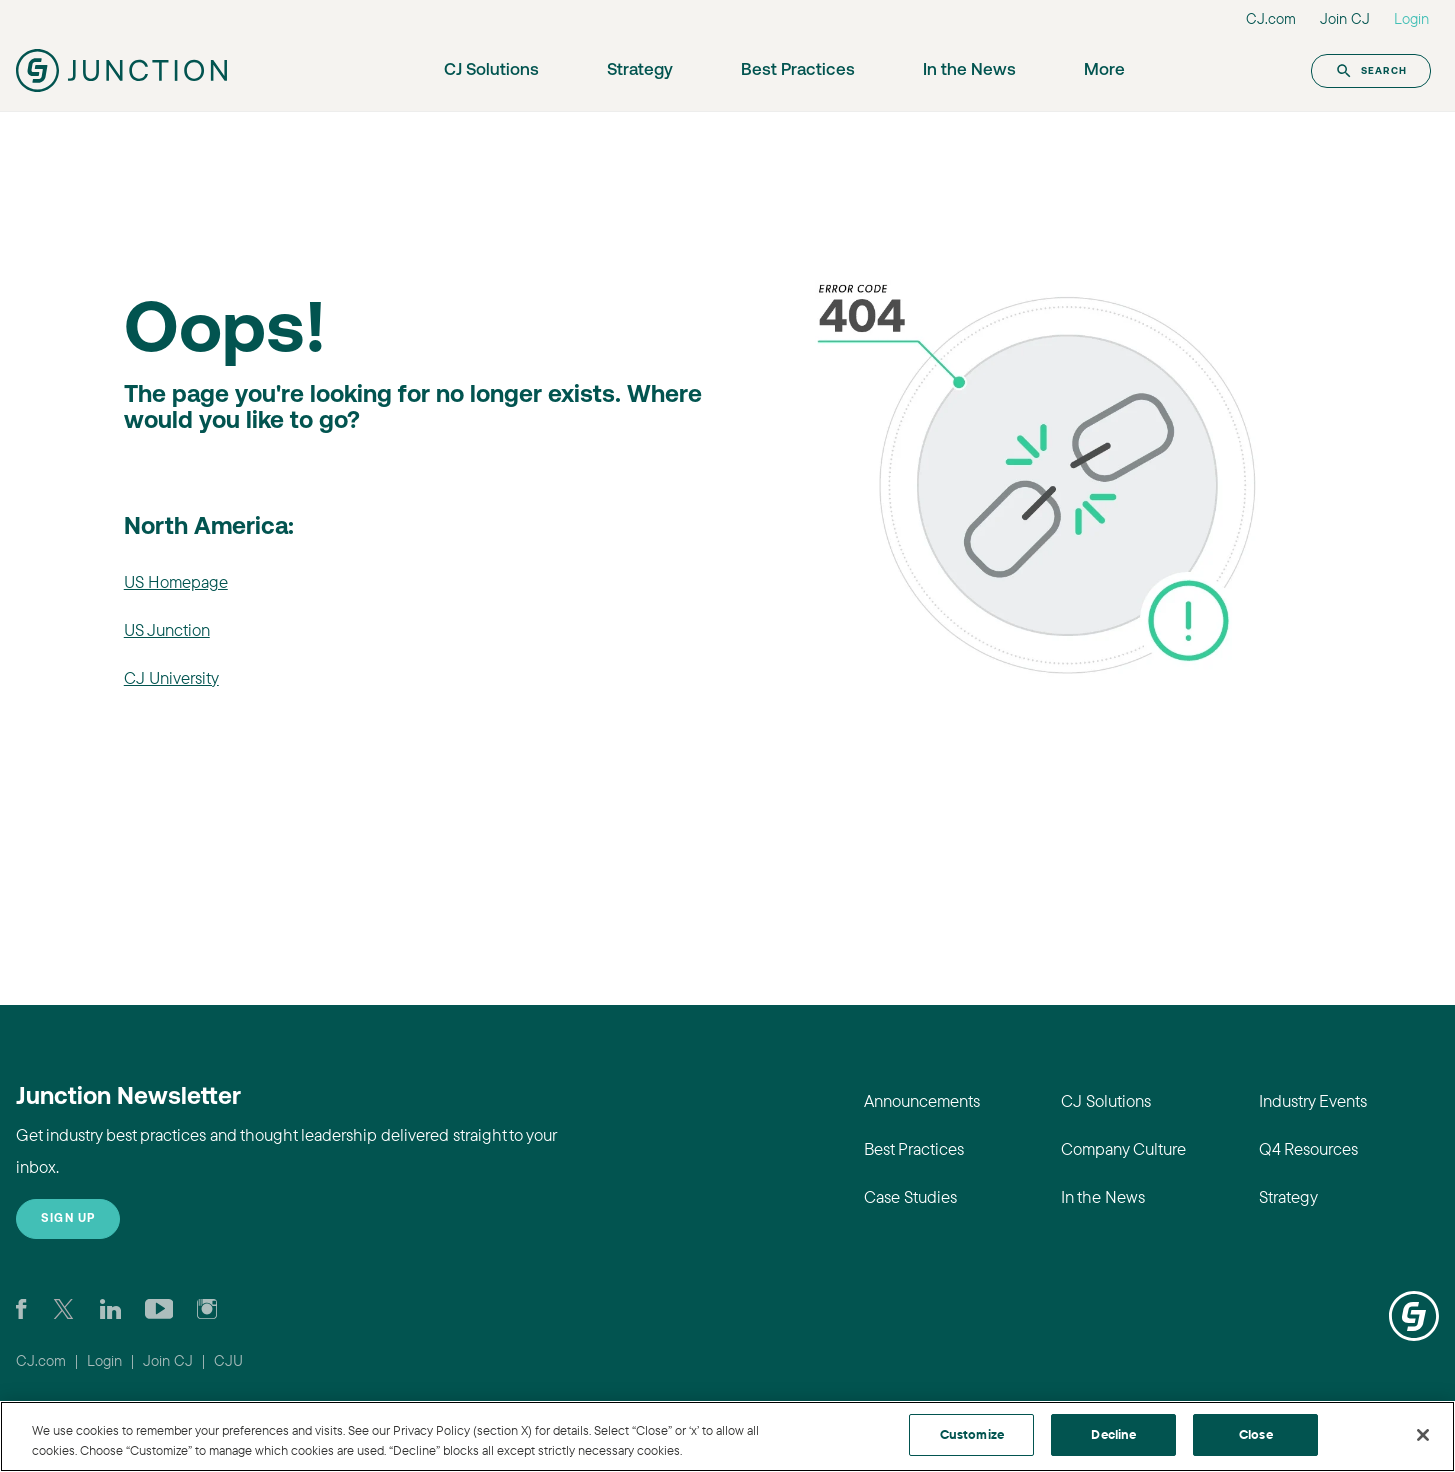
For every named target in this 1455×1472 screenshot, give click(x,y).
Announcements (922, 1100)
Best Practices (798, 70)
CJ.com (1271, 18)
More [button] (1104, 70)
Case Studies (910, 1196)
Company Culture (1123, 1148)
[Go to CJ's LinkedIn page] (110, 1307)
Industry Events (1313, 1100)
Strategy (640, 70)
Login (1411, 18)
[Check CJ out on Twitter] (63, 1307)
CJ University (171, 677)
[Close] (1423, 1435)
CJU (228, 1360)
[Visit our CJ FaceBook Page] (21, 1307)
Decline (1113, 1434)
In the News (969, 70)
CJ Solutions (491, 70)
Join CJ (1345, 18)
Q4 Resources (1308, 1148)
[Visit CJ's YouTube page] (159, 1307)
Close (1256, 1434)
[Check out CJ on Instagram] (207, 1307)
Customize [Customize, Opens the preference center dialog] (972, 1434)
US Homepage (176, 581)
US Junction (167, 629)
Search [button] (1371, 71)
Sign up (68, 1219)
